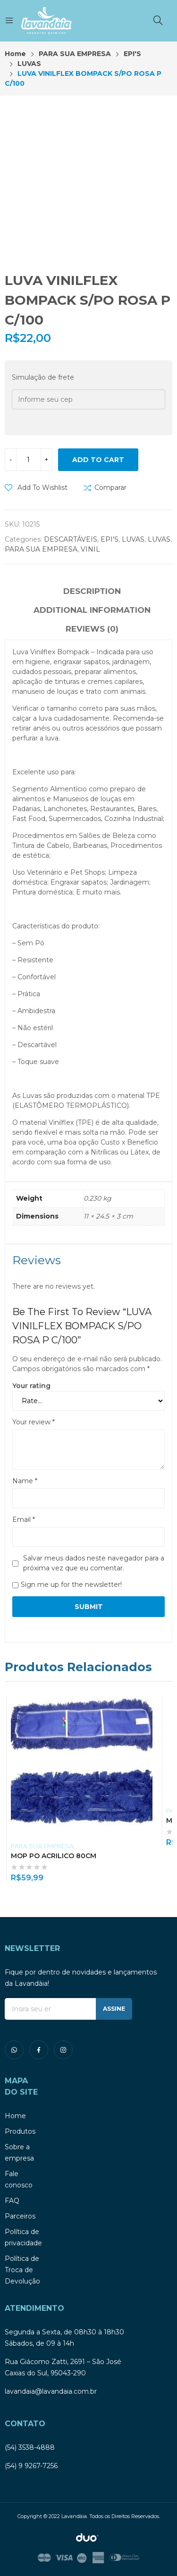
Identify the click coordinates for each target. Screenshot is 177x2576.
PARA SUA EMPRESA (41, 549)
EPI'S (109, 539)
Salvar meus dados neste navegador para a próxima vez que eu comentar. (93, 1563)
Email (23, 1519)
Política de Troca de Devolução (22, 2269)
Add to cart (98, 459)
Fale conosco (19, 2179)
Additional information (92, 610)
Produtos (20, 2131)
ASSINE (114, 2008)
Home (15, 2116)
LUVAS (133, 539)
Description (92, 591)
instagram (63, 2049)
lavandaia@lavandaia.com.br (51, 2391)
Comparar (110, 487)
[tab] (92, 592)
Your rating (31, 1385)
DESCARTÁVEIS (70, 539)
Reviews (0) (92, 629)
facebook (38, 2049)
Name (24, 1481)
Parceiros (20, 2216)
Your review (33, 1422)
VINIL (90, 549)
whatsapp (14, 2049)
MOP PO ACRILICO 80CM (53, 1856)
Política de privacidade (23, 2237)
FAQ (12, 2200)
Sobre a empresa (19, 2152)
